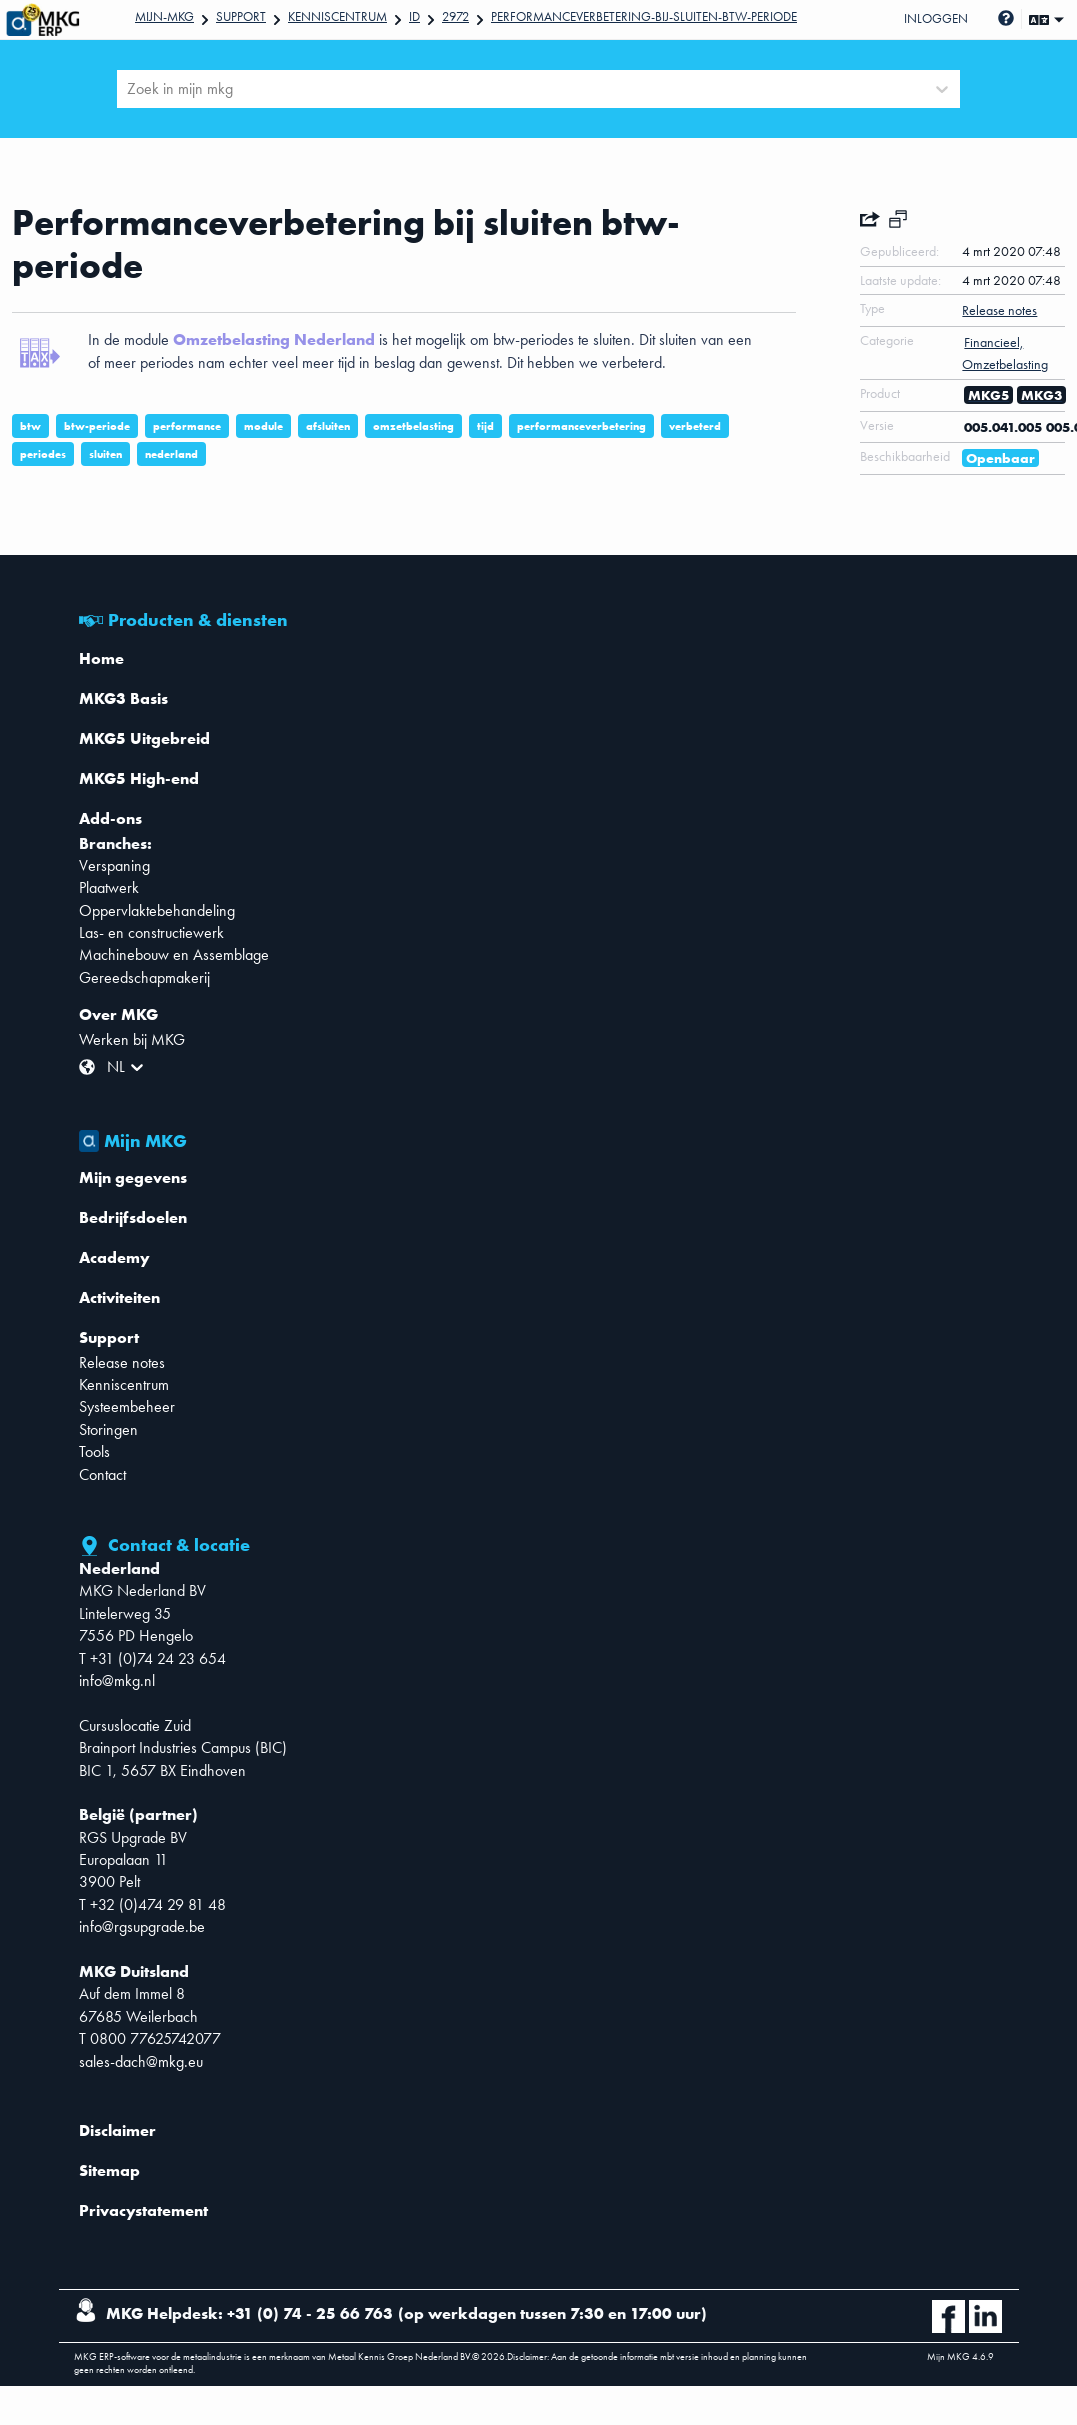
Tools (94, 1451)
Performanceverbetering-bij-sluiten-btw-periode (644, 16)
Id (414, 16)
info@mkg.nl (117, 1680)
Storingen (108, 1429)
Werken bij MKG (132, 1039)
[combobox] (129, 89)
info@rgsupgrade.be (142, 1926)
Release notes (122, 1362)
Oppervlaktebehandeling (157, 910)
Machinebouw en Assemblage (174, 954)
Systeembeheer (127, 1406)
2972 (455, 16)
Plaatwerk (109, 887)
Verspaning (114, 865)
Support (241, 16)
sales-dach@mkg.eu (141, 2061)
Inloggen (936, 18)
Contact (102, 1474)
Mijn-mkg (164, 16)
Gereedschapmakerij (144, 977)
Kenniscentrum (337, 16)
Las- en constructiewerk (151, 932)
